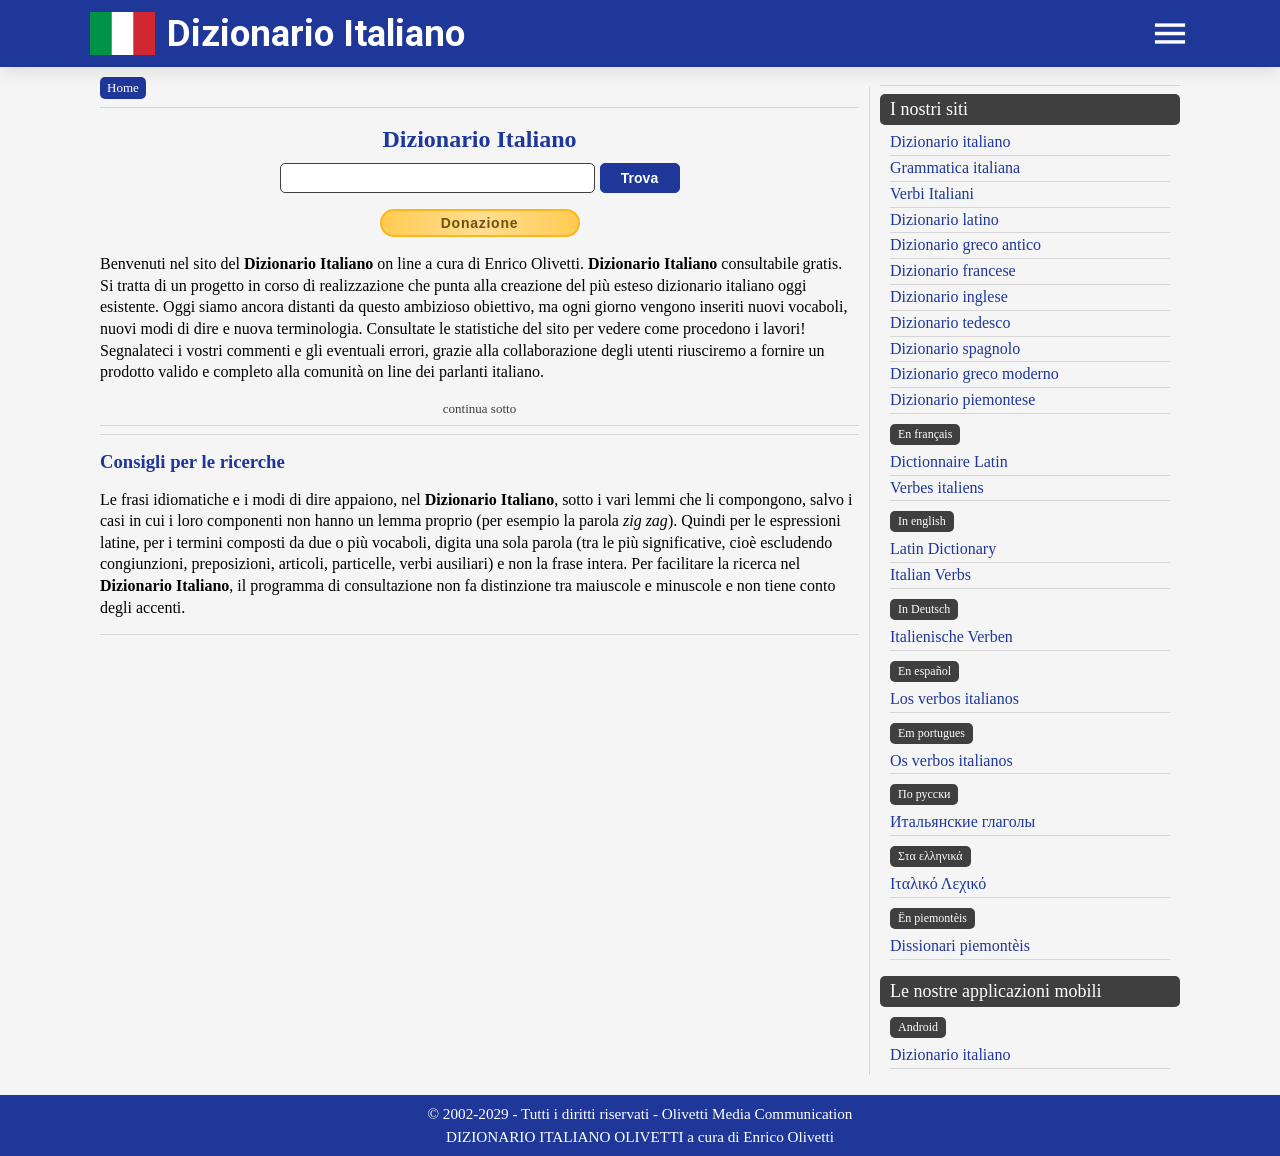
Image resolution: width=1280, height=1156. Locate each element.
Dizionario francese (953, 270)
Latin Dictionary (943, 548)
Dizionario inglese (949, 296)
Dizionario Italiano (316, 33)
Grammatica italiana (955, 167)
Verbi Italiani (932, 193)
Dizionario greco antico (965, 244)
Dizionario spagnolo (955, 348)
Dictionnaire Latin (949, 461)
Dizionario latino (944, 219)
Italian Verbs (930, 574)
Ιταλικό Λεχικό (938, 883)
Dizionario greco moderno (974, 373)
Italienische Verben (951, 636)
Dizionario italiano (950, 141)
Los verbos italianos (954, 698)
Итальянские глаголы (962, 821)
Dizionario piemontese (962, 399)
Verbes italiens (937, 487)
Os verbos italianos (951, 760)
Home (123, 87)
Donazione (480, 223)
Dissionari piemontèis (960, 945)
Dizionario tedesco (950, 322)
